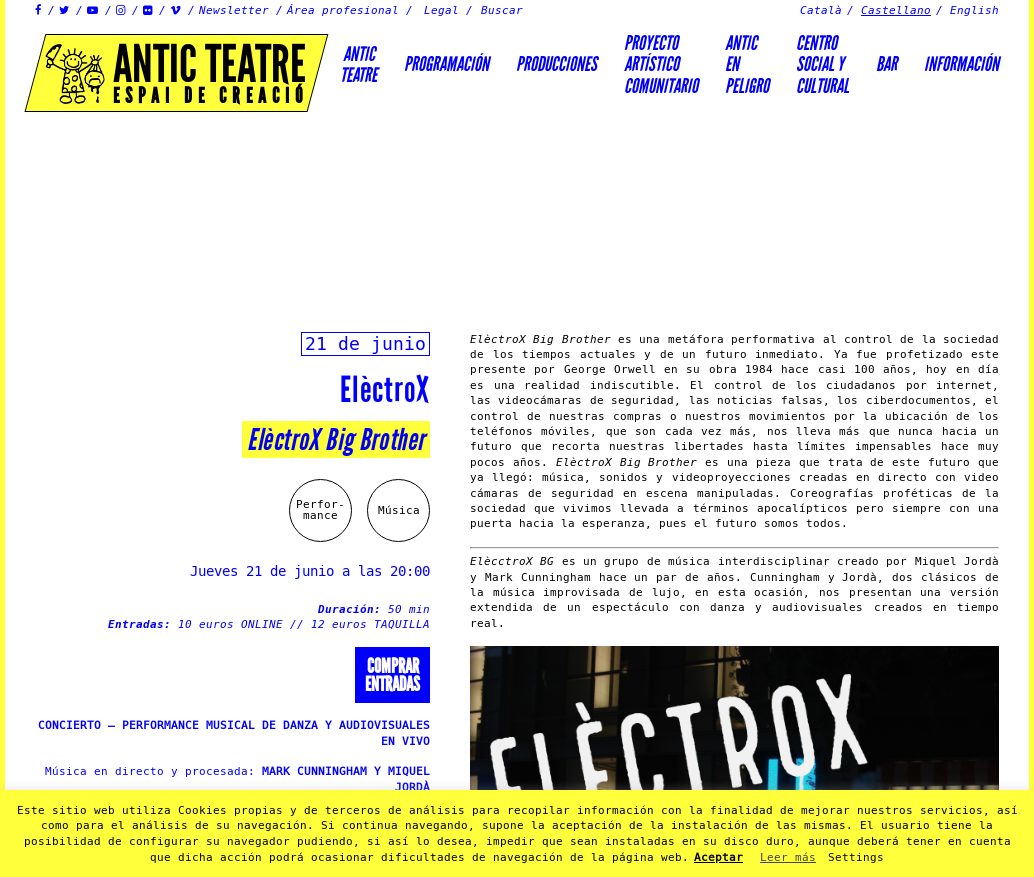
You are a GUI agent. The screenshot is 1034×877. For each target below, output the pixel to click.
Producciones (556, 64)
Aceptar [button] (718, 857)
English (974, 10)
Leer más (788, 857)
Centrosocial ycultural (822, 64)
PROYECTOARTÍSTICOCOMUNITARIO (661, 64)
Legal (441, 10)
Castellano (896, 10)
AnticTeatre (358, 64)
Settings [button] (856, 857)
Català (821, 10)
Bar (886, 64)
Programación (446, 64)
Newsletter (234, 10)
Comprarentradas (392, 675)
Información (961, 64)
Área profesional (343, 10)
